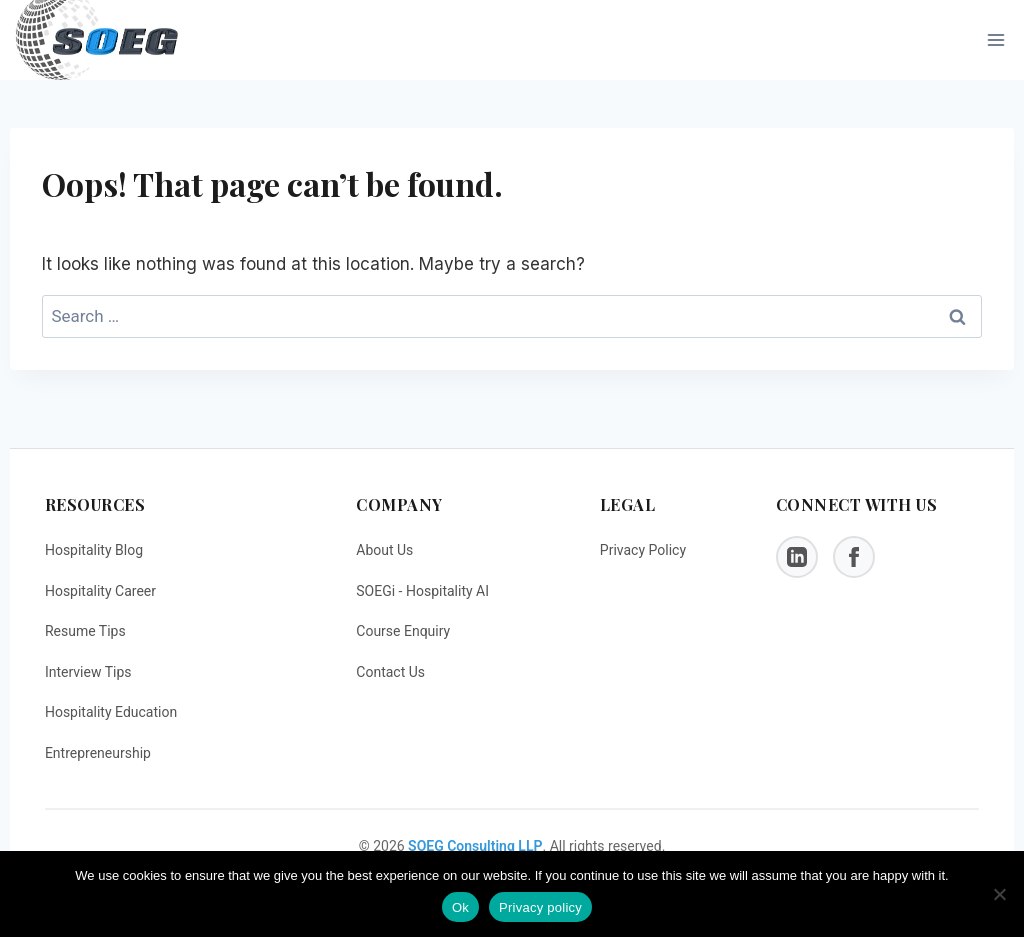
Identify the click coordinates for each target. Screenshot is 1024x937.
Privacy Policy (643, 550)
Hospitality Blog (94, 550)
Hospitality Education (111, 712)
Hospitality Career (100, 591)
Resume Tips (85, 631)
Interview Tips (88, 672)
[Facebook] (854, 557)
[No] (999, 894)
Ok (460, 907)
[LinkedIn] (797, 557)
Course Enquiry (403, 631)
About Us (384, 550)
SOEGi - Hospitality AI (422, 591)
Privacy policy (540, 907)
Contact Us (390, 672)
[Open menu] (995, 40)
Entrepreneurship (98, 753)
